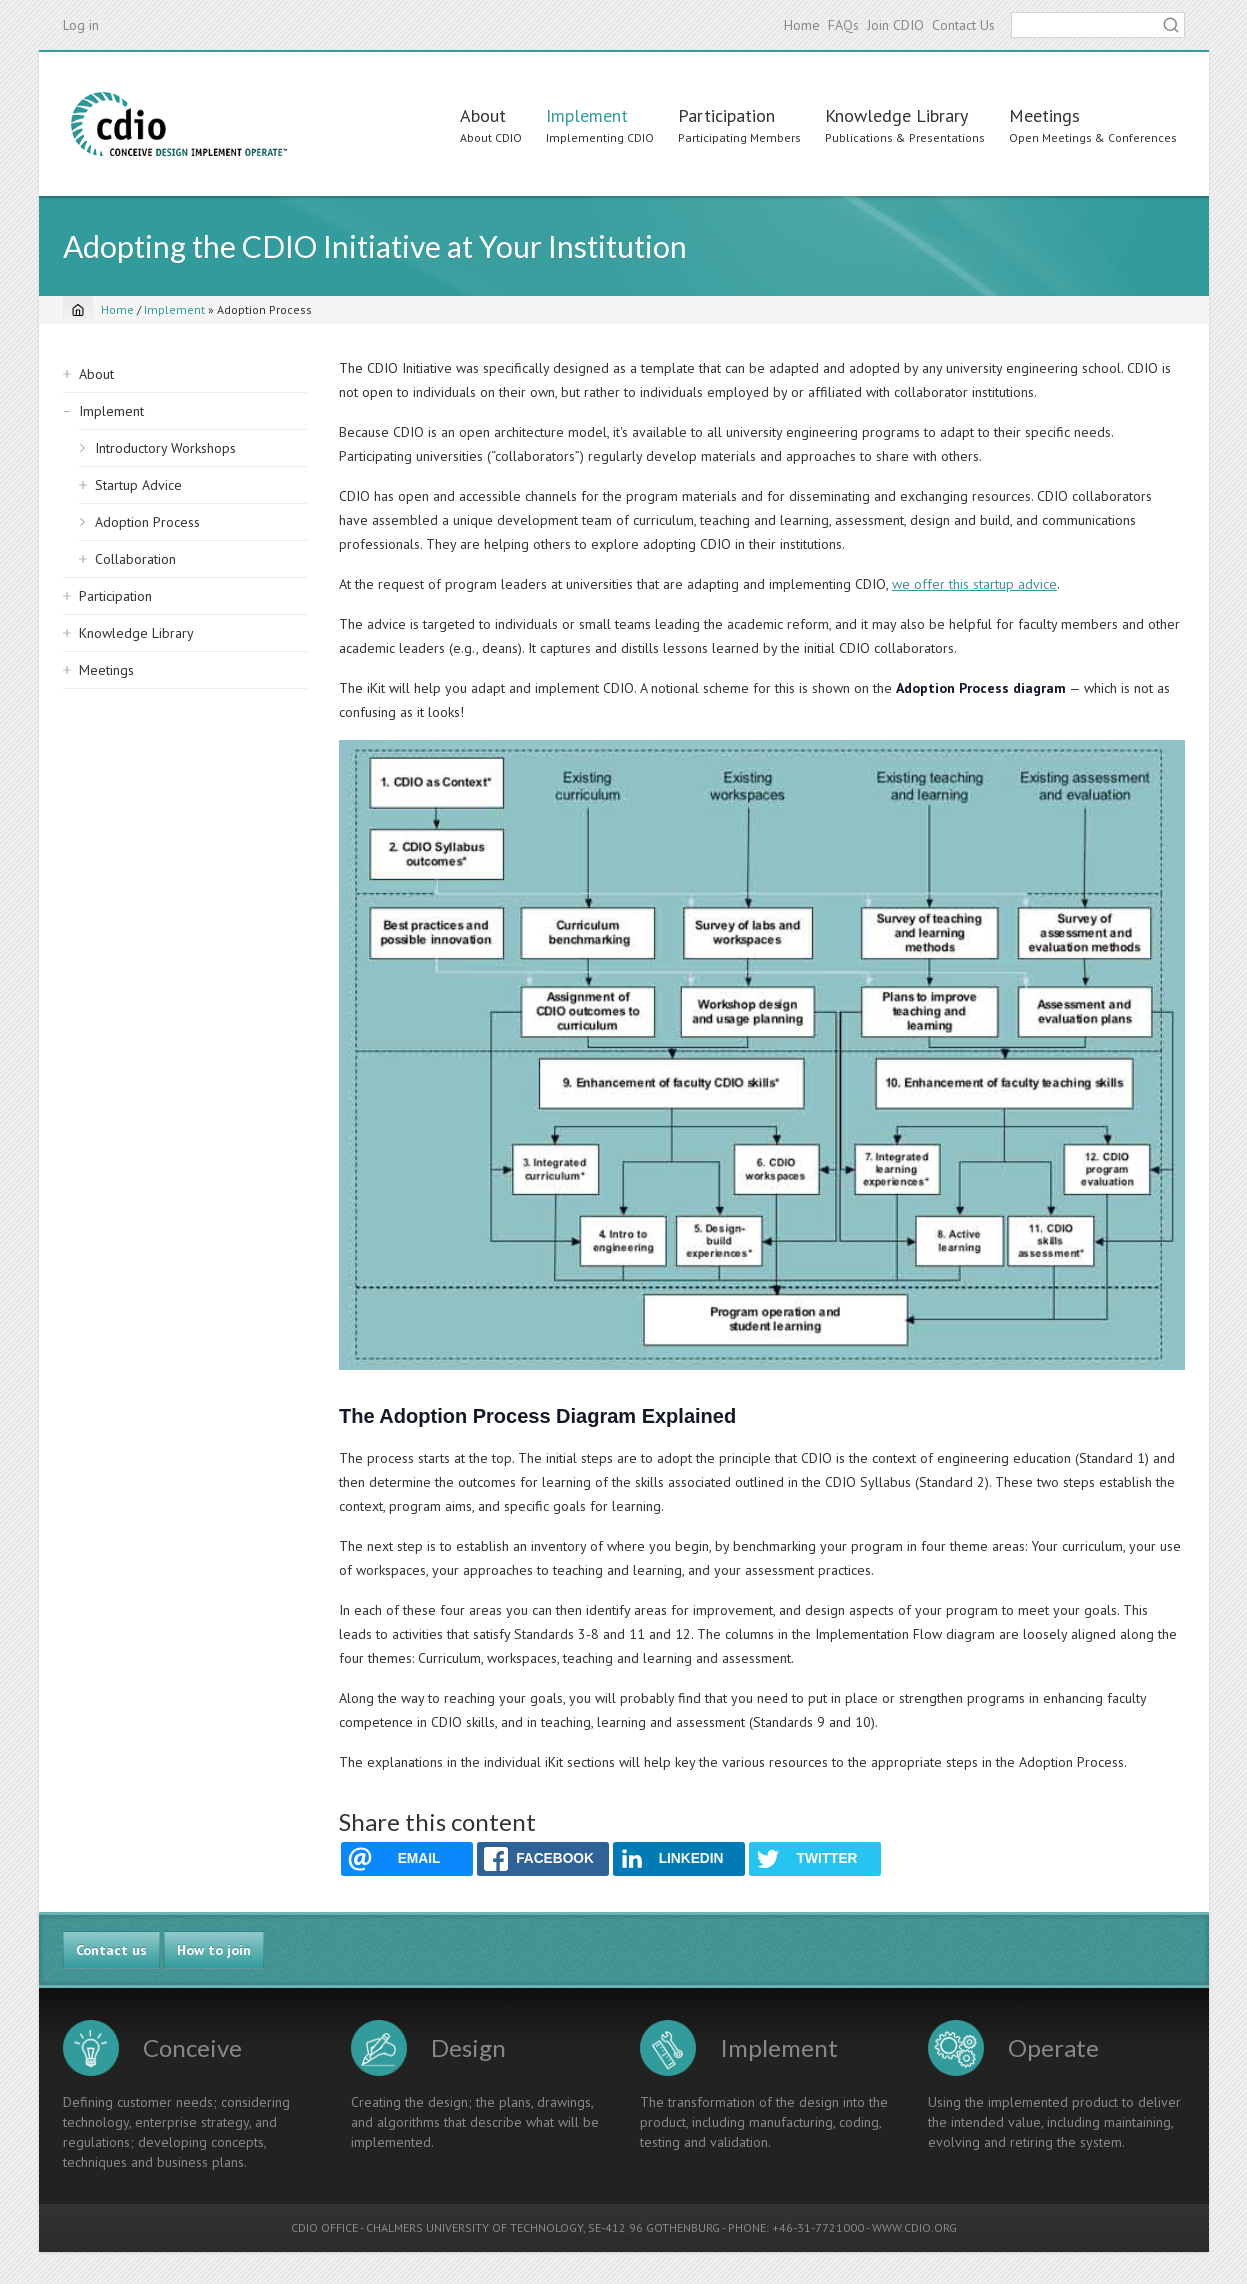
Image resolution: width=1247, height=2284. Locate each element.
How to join (214, 1950)
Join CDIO (895, 25)
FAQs (843, 25)
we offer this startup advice (974, 584)
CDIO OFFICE (324, 2227)
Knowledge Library (896, 115)
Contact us (111, 1950)
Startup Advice (138, 485)
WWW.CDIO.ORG (914, 2227)
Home (802, 25)
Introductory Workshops (165, 448)
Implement (587, 115)
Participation (726, 115)
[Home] (78, 310)
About (483, 115)
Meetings (1044, 115)
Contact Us (963, 25)
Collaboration (135, 559)
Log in (81, 25)
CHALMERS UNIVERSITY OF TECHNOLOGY (474, 2227)
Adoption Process (147, 522)
